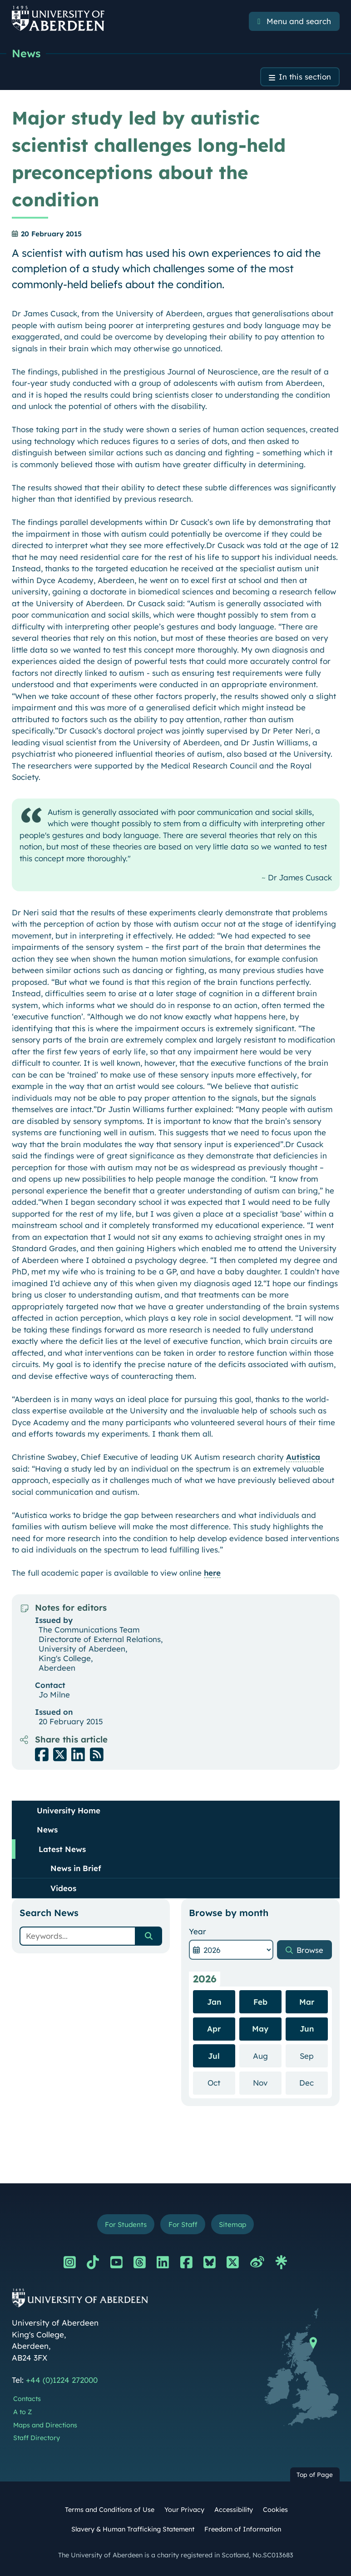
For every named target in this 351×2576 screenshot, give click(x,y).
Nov (267, 2082)
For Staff (183, 2224)
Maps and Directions (45, 2425)
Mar (306, 2002)
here (212, 1573)
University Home (68, 1810)
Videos (63, 1888)
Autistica (303, 1457)
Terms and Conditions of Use (109, 2510)
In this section (305, 77)
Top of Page (315, 2475)
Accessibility (233, 2510)
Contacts (27, 2399)
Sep (314, 2055)
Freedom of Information (242, 2530)
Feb (260, 2002)
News (26, 53)
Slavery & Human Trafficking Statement (132, 2530)
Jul (214, 2056)
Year (197, 1931)
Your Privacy (184, 2510)
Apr (214, 2029)
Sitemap (233, 2224)
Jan (214, 2002)
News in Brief (75, 1868)
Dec (313, 2082)
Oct (221, 2082)
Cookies (275, 2510)
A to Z (22, 2412)
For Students (125, 2224)
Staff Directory (36, 2438)
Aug (267, 2055)
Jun (307, 2029)
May (260, 2029)
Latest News (62, 1849)
